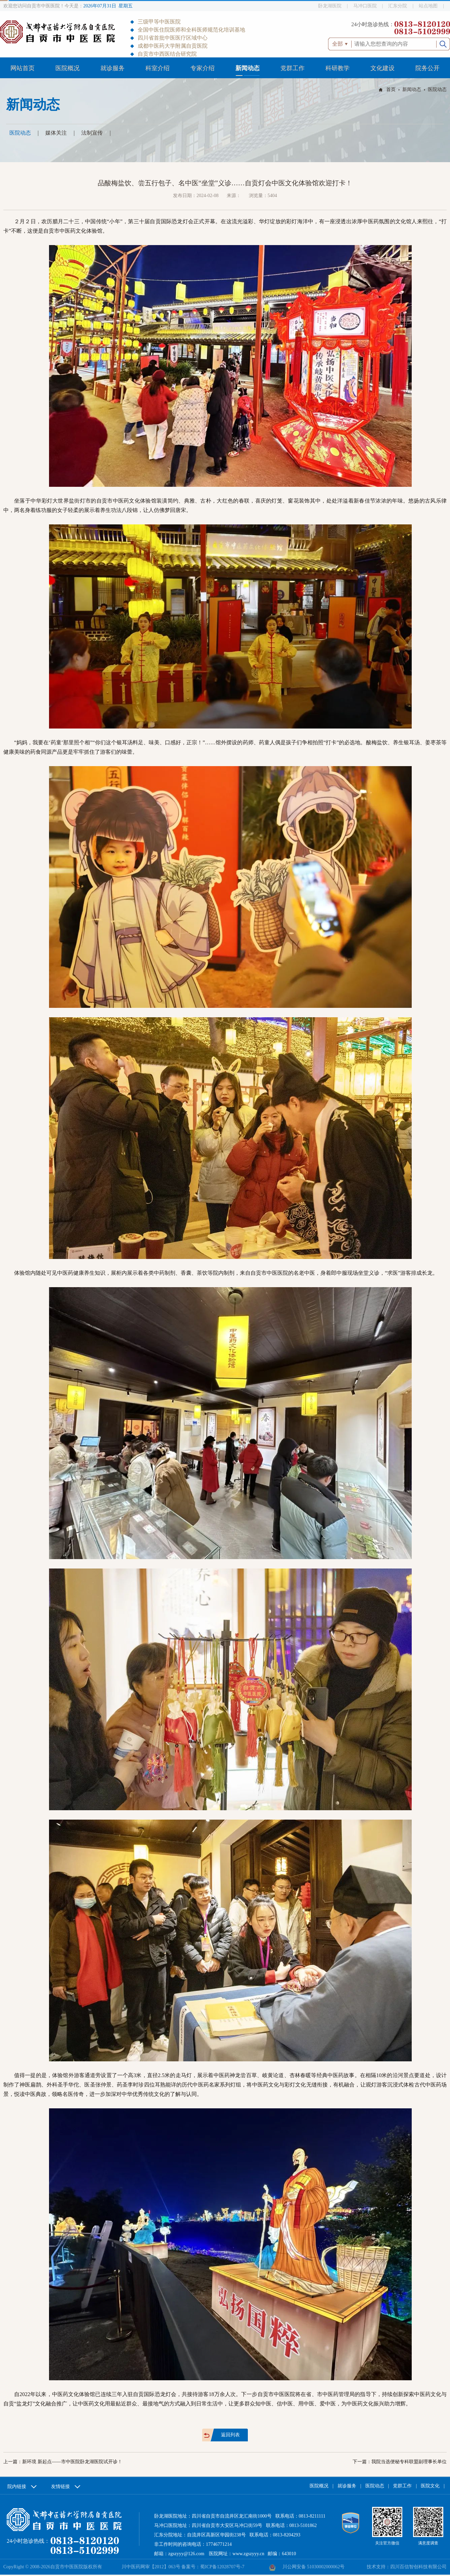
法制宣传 (92, 133)
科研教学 (337, 68)
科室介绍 (157, 68)
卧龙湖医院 (330, 5)
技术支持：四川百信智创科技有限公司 (407, 2566)
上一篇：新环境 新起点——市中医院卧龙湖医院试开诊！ (62, 2461)
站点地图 (428, 5)
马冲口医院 (365, 5)
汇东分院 (397, 5)
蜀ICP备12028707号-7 (222, 2566)
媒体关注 (56, 133)
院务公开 (427, 68)
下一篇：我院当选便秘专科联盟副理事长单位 (400, 2461)
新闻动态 (247, 68)
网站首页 (22, 68)
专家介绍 (202, 68)
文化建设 (382, 68)
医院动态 (437, 89)
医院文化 (430, 2485)
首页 (391, 89)
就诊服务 (112, 68)
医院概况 (67, 68)
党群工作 (292, 68)
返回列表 (230, 2434)
